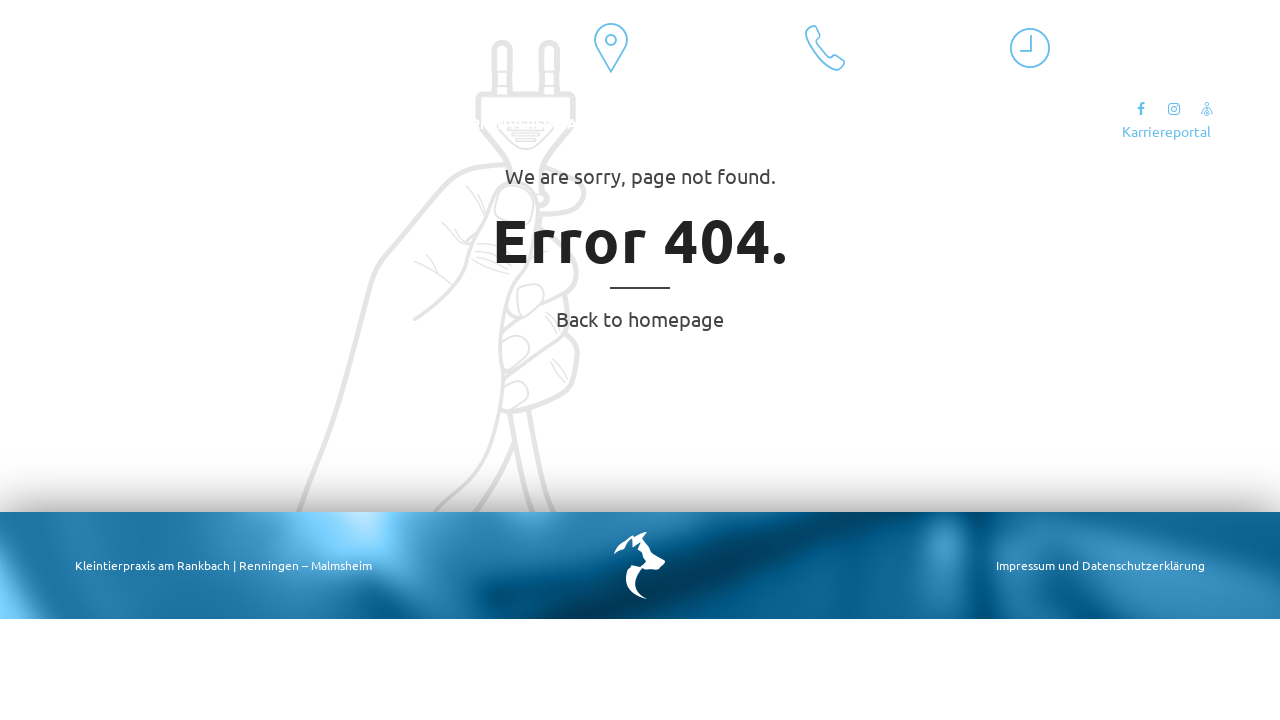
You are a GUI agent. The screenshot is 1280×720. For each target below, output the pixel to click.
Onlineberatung (711, 123)
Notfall (837, 123)
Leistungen (282, 123)
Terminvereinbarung (535, 123)
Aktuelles (99, 123)
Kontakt (390, 123)
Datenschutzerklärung (1143, 565)
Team (189, 123)
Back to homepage (640, 318)
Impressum (1025, 565)
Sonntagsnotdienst (978, 123)
